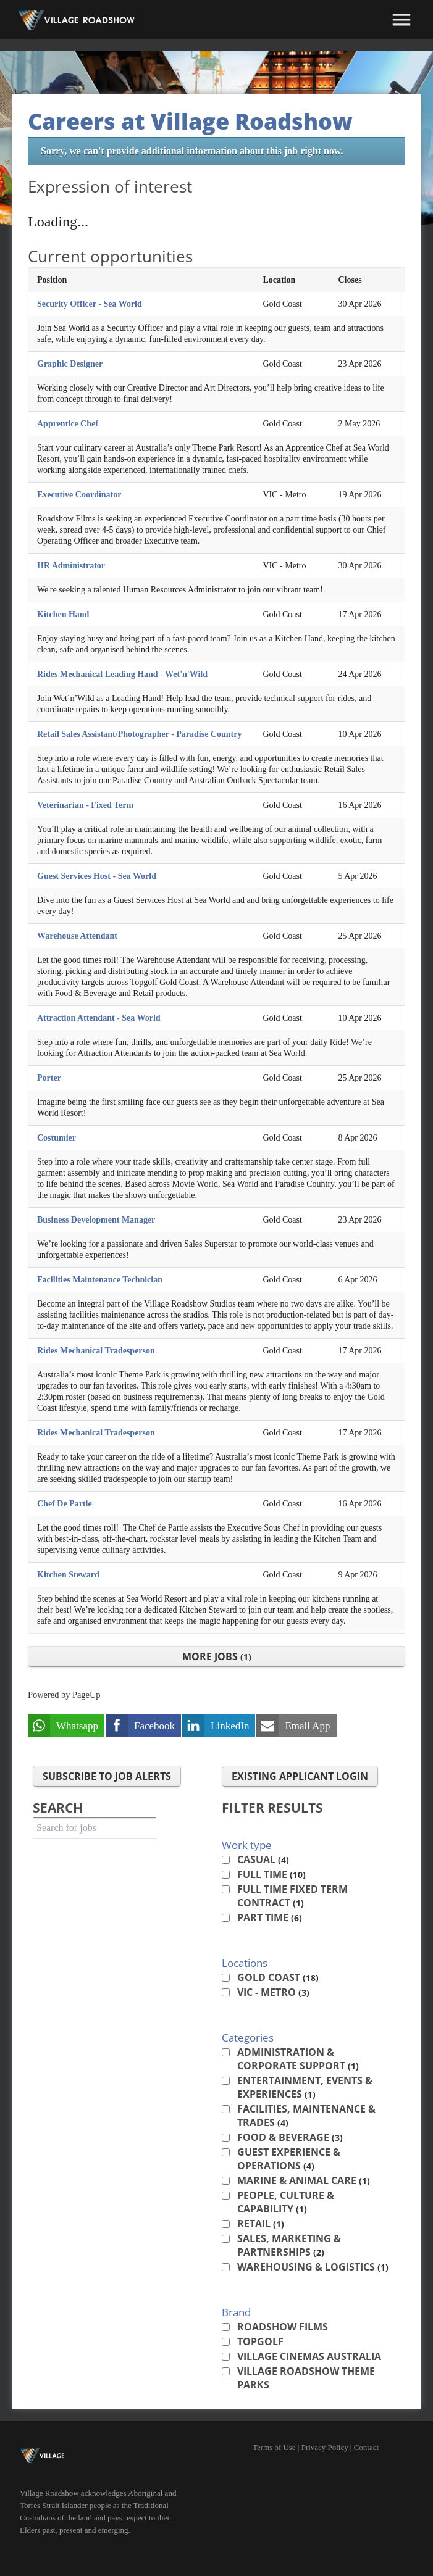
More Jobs (216, 1656)
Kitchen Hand (63, 614)
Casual (263, 1859)
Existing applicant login (300, 1776)
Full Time (271, 1874)
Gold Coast (278, 1977)
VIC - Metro (273, 1992)
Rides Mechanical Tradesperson (96, 1350)
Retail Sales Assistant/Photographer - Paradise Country (139, 734)
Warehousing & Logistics (313, 2267)
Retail (260, 2223)
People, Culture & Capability (285, 2202)
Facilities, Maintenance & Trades (306, 2115)
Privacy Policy (324, 2447)
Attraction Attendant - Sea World (99, 1018)
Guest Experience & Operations (288, 2158)
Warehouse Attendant (77, 936)
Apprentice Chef (67, 423)
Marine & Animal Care (303, 2180)
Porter (49, 1077)
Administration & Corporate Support (298, 2058)
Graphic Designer (70, 363)
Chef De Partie (64, 1503)
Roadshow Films (282, 2326)
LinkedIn (230, 1726)
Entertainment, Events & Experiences (304, 2087)
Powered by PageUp (64, 1695)
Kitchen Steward (68, 1574)
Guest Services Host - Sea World (96, 876)
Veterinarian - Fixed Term (85, 805)
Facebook (154, 1726)
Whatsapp (77, 1726)
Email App (307, 1726)
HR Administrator (71, 565)
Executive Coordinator (79, 494)
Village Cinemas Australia (309, 2356)
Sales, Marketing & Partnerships (289, 2245)
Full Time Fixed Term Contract (292, 1895)
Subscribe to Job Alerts (107, 1776)
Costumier (56, 1137)
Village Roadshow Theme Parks (306, 2377)
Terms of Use (274, 2447)
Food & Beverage (290, 2137)
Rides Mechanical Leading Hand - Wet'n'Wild (122, 674)
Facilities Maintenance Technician (99, 1279)
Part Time (269, 1917)
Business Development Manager (96, 1219)
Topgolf (260, 2341)
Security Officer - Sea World (89, 304)
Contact (366, 2447)
